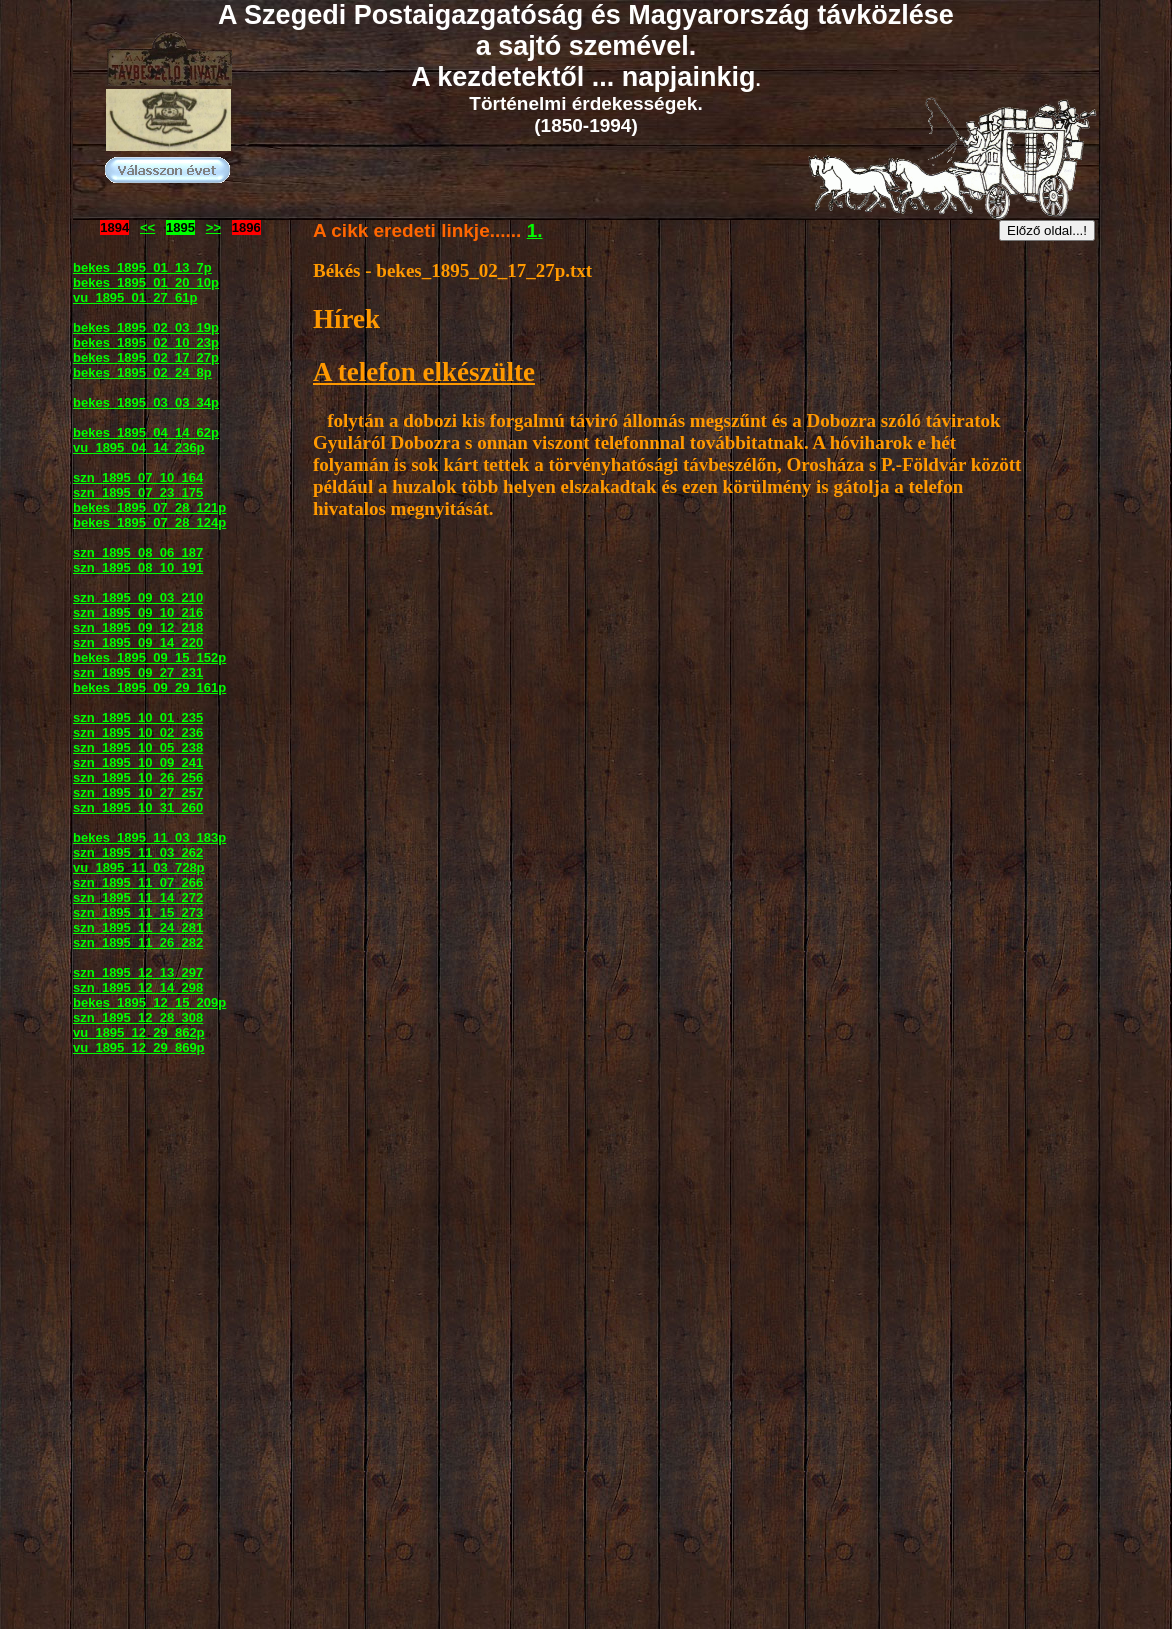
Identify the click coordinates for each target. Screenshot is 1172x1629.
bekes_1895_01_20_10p (146, 282)
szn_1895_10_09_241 (138, 762)
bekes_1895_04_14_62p (146, 432)
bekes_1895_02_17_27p (146, 357)
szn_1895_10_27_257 (138, 792)
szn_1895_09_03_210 (138, 597)
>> (213, 227)
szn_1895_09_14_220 (138, 642)
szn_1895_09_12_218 (138, 627)
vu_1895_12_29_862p (139, 1032)
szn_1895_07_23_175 (138, 492)
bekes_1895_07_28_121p (149, 507)
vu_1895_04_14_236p (139, 447)
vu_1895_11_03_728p (139, 867)
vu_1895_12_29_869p (139, 1047)
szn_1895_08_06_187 (138, 552)
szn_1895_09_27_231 (138, 672)
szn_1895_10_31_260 (138, 807)
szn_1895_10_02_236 (138, 732)
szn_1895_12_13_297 (138, 972)
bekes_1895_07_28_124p (149, 522)
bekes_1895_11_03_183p (149, 837)
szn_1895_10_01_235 (138, 717)
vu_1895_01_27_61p (135, 297)
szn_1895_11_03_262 (138, 852)
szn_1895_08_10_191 (138, 567)
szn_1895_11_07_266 (138, 882)
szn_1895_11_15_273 (138, 912)
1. (535, 230)
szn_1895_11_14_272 (138, 897)
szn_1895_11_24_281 (138, 927)
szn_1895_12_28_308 (138, 1017)
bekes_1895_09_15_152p (149, 657)
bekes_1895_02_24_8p (142, 372)
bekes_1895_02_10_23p (146, 342)
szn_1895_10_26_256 (138, 777)
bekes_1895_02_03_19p (146, 327)
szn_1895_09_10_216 (138, 612)
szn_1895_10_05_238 (138, 747)
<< (147, 227)
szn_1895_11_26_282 (138, 942)
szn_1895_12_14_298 (138, 987)
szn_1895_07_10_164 (138, 477)
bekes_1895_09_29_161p (149, 687)
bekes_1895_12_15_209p (149, 1002)
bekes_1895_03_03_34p (146, 402)
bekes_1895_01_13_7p (142, 267)
